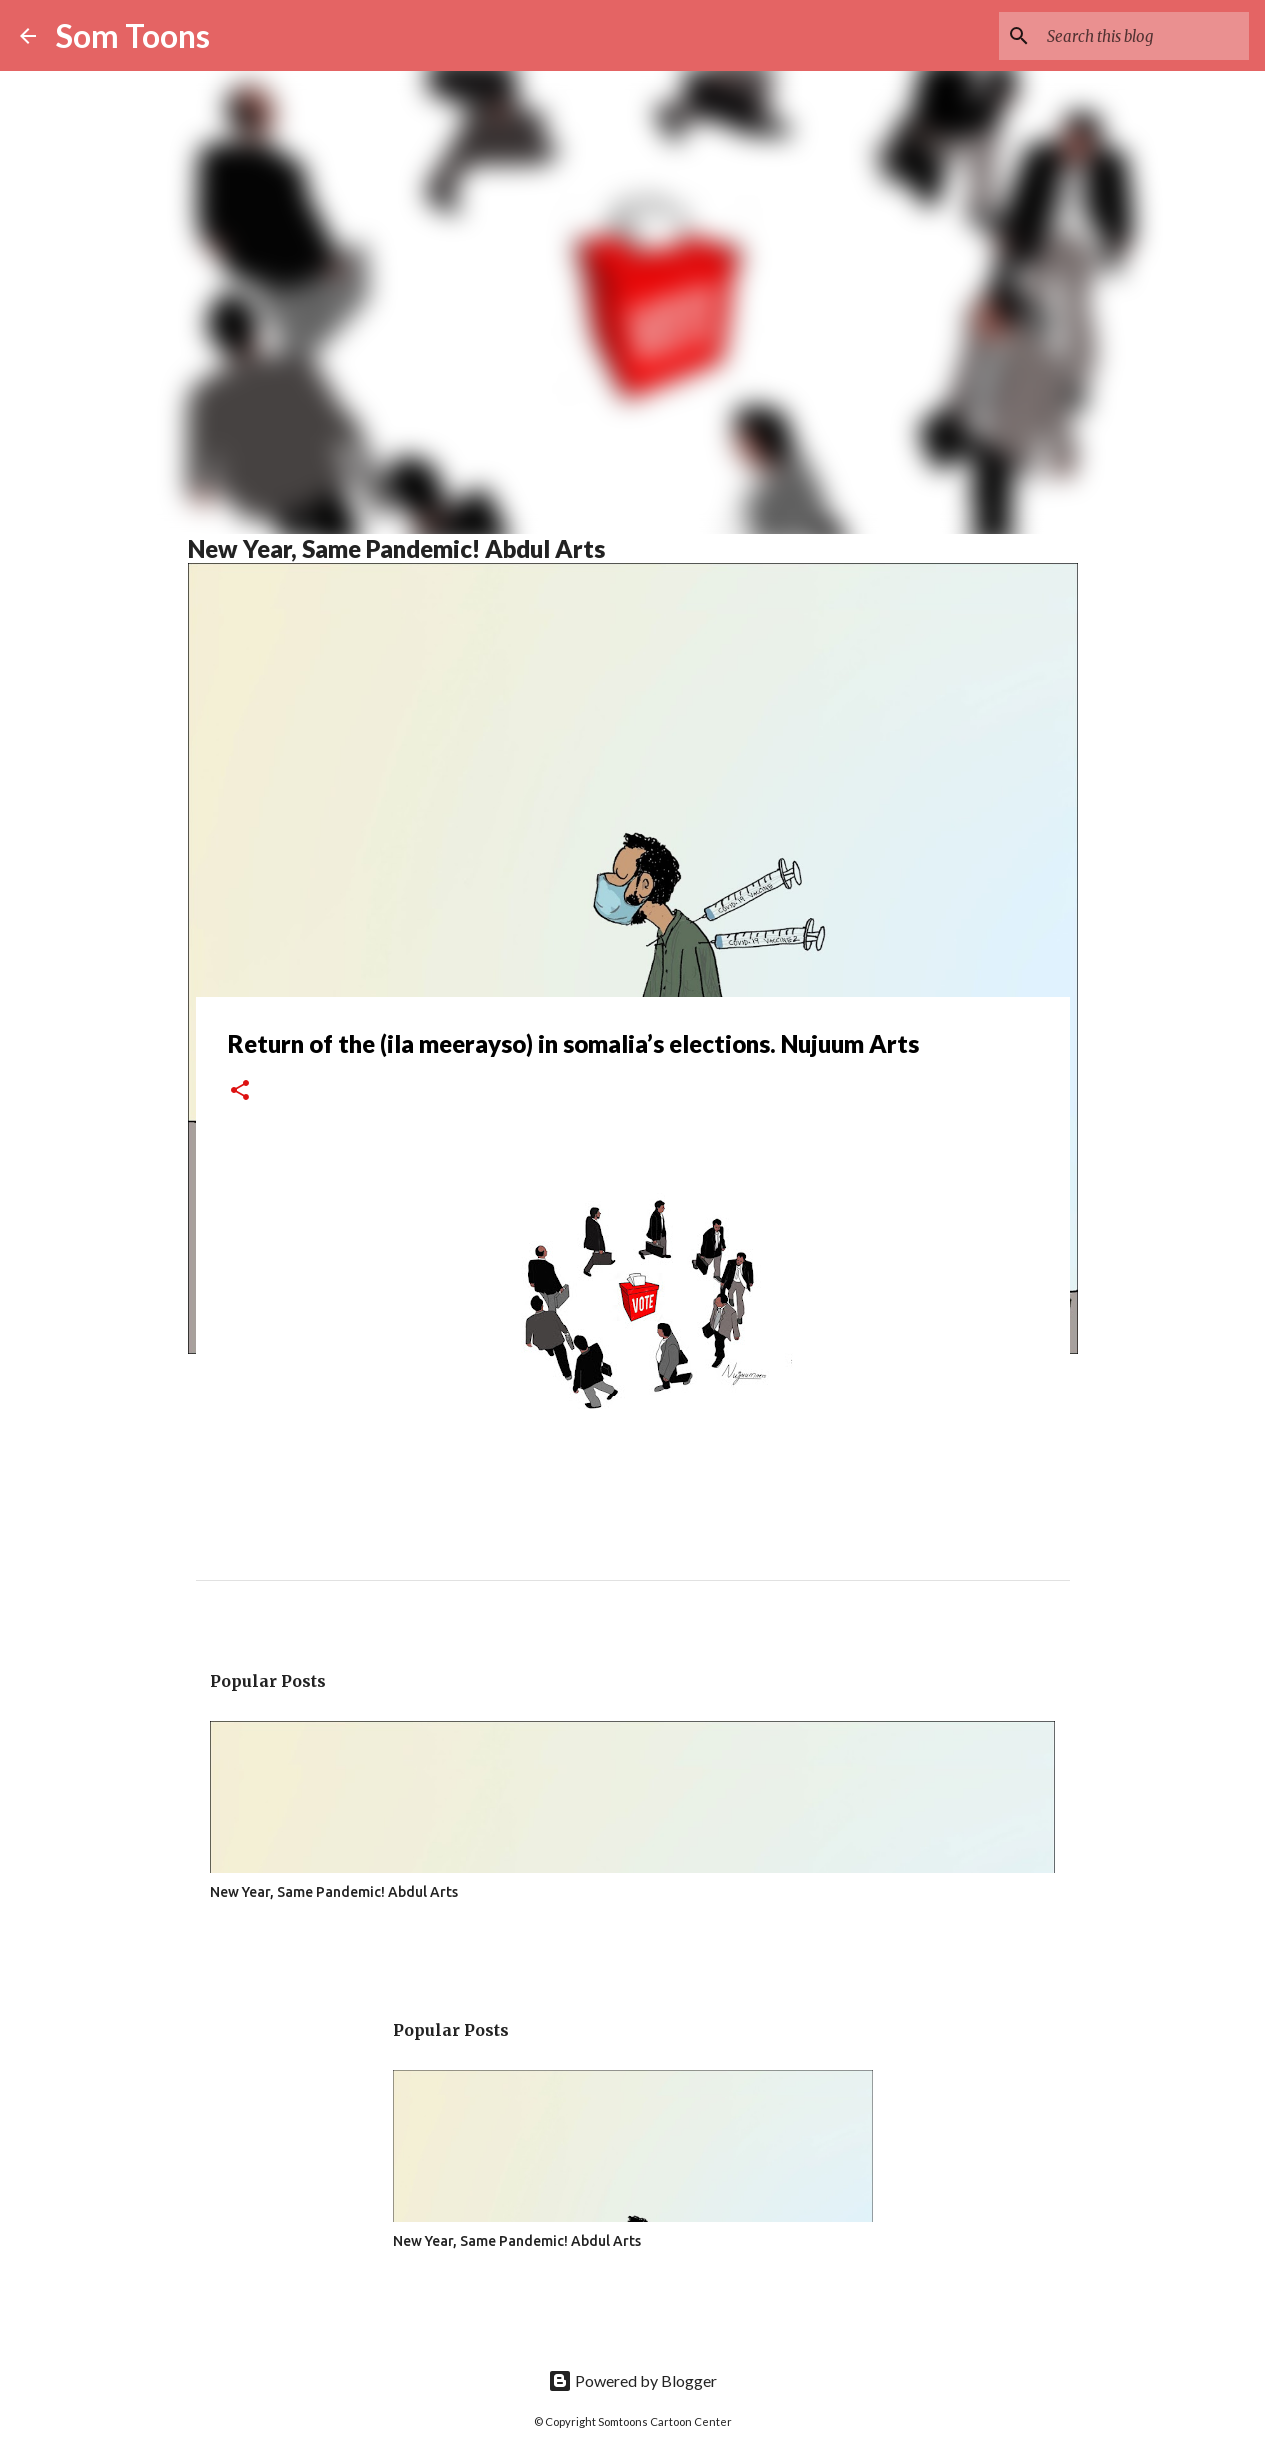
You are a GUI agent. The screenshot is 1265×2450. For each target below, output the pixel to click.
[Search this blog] (1144, 36)
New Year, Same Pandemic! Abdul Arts (396, 548)
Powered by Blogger (632, 2380)
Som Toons (133, 35)
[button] (240, 1091)
